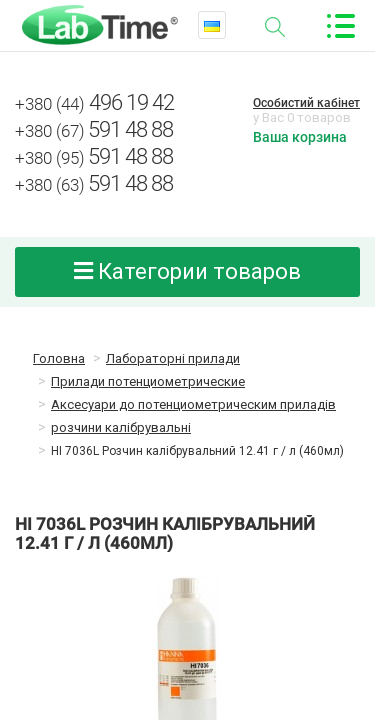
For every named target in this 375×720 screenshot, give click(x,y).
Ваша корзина (300, 137)
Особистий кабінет (306, 103)
